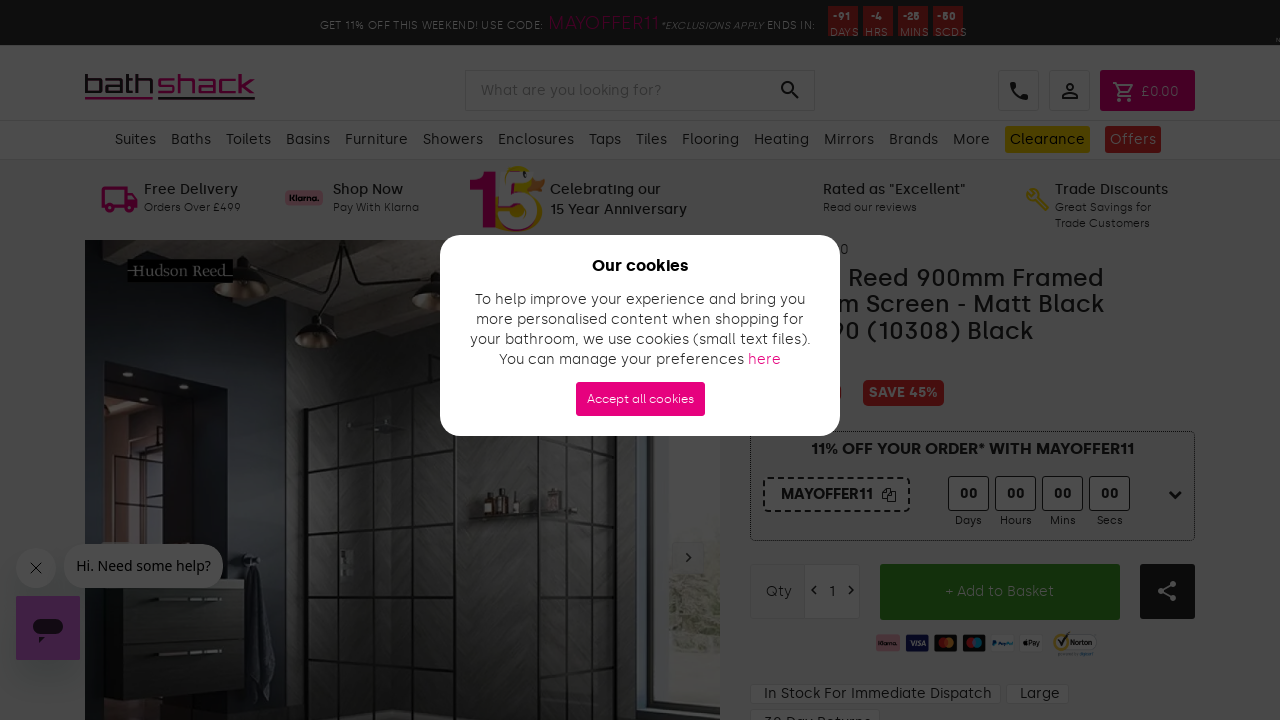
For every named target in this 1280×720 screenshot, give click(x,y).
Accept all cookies (640, 399)
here (764, 359)
